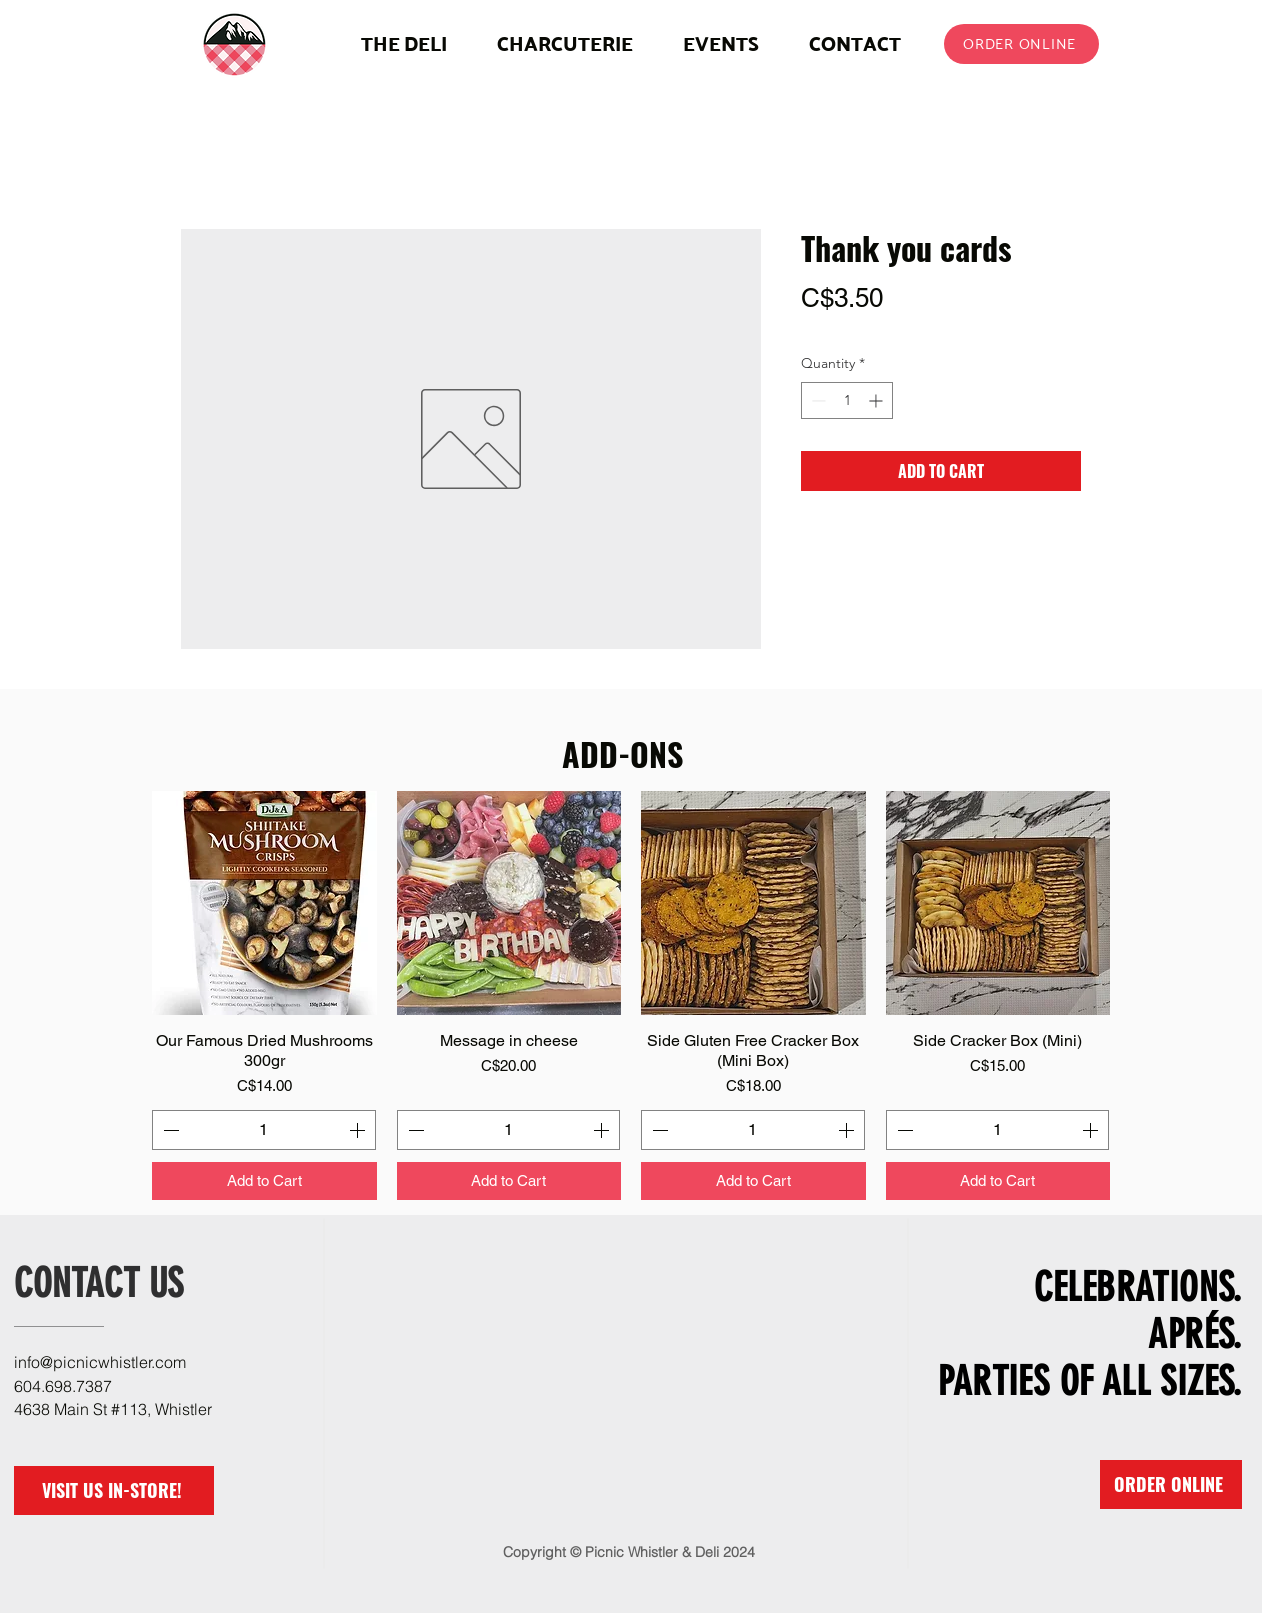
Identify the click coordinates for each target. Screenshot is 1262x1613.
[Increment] (877, 400)
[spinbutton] (847, 400)
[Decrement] (816, 400)
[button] (565, 43)
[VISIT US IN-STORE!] (114, 1490)
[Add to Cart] (264, 1181)
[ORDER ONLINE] (1021, 44)
